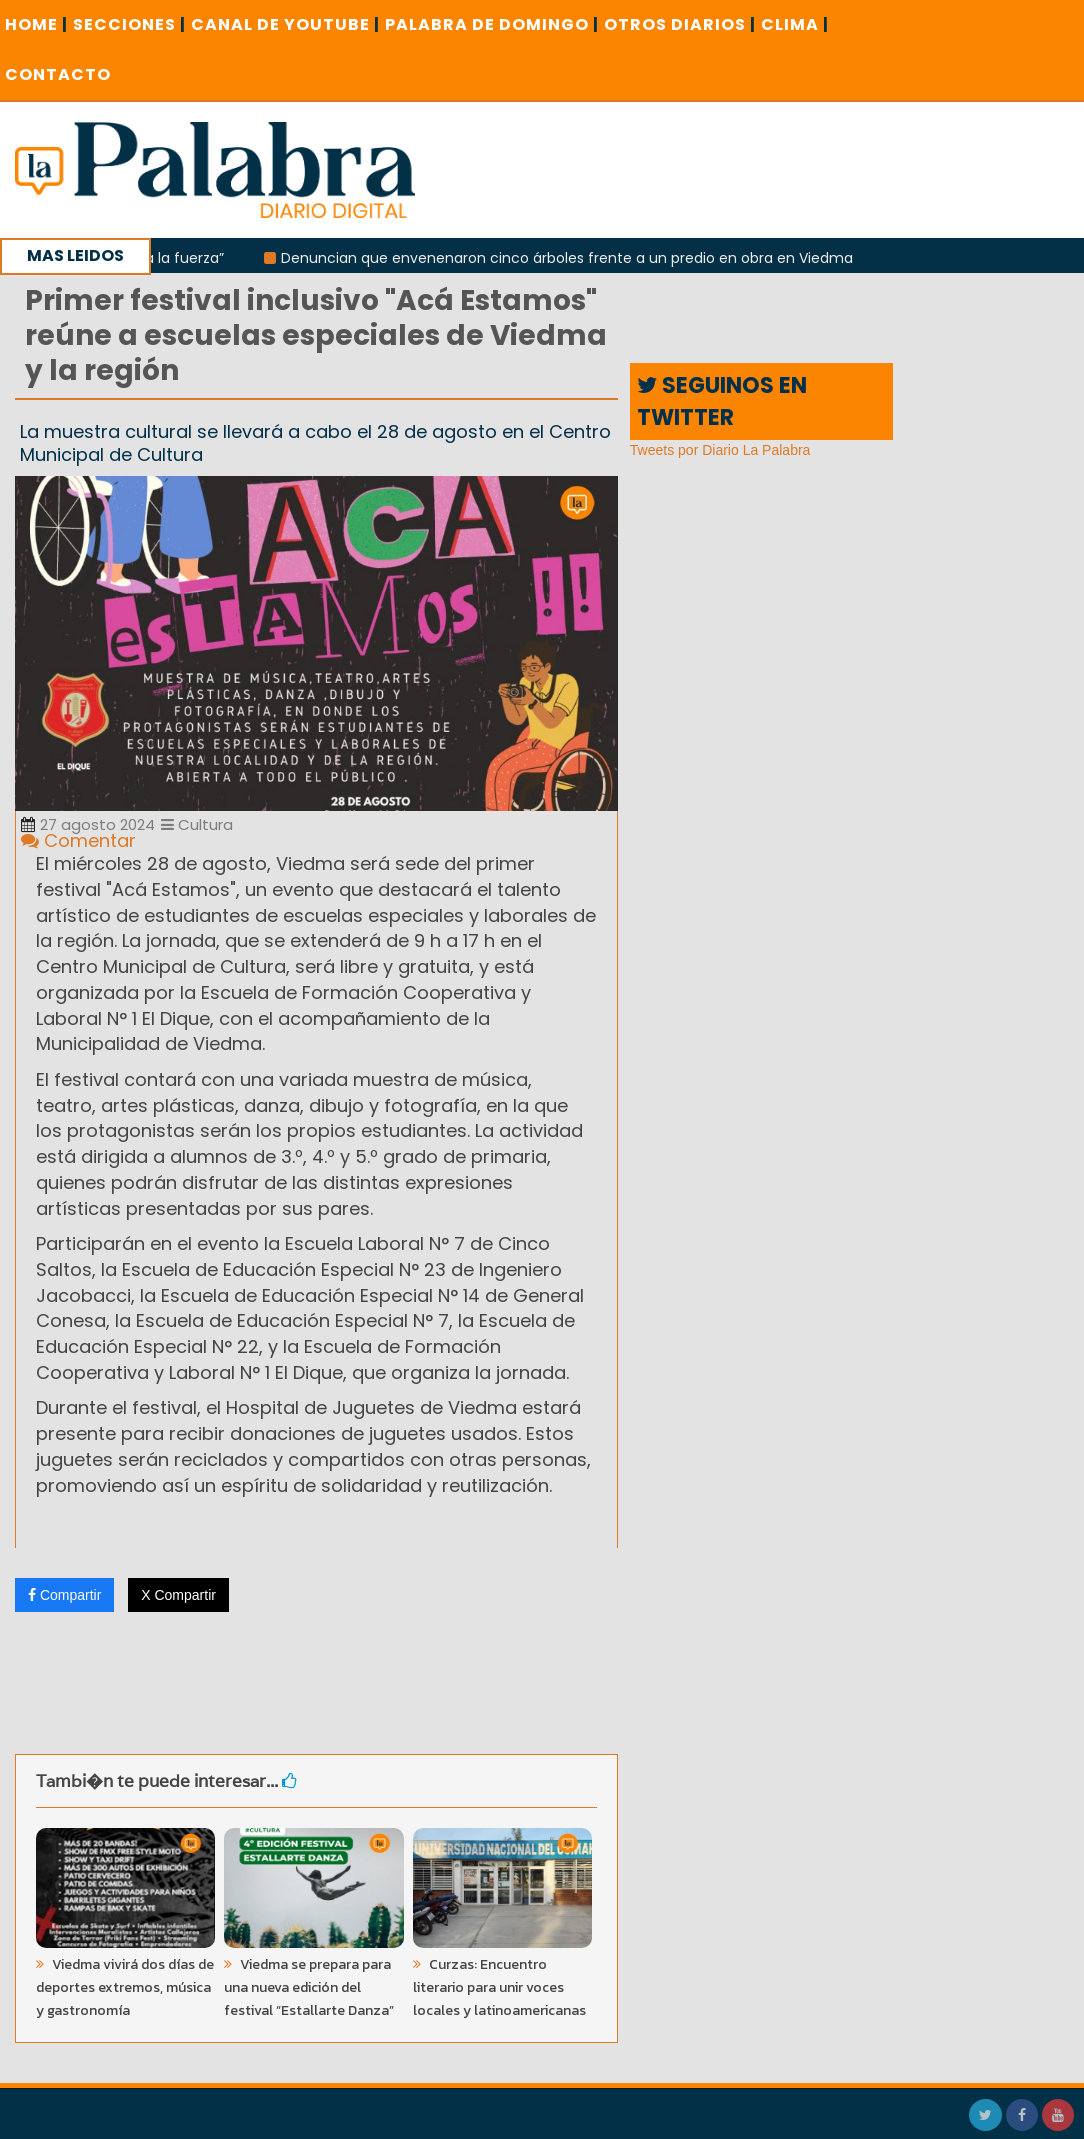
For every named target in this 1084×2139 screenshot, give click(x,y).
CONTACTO (58, 74)
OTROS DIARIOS (680, 24)
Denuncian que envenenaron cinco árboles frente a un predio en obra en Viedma (574, 258)
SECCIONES (129, 24)
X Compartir (178, 1595)
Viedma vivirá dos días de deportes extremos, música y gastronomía (125, 1987)
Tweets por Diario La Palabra (720, 450)
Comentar (78, 840)
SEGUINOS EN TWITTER (722, 401)
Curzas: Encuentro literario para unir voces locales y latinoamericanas (499, 1987)
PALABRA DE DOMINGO (492, 24)
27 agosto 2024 (88, 824)
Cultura (197, 824)
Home (36, 24)
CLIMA (795, 24)
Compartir (64, 1595)
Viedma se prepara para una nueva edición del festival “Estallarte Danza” (309, 1987)
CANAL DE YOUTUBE (285, 24)
